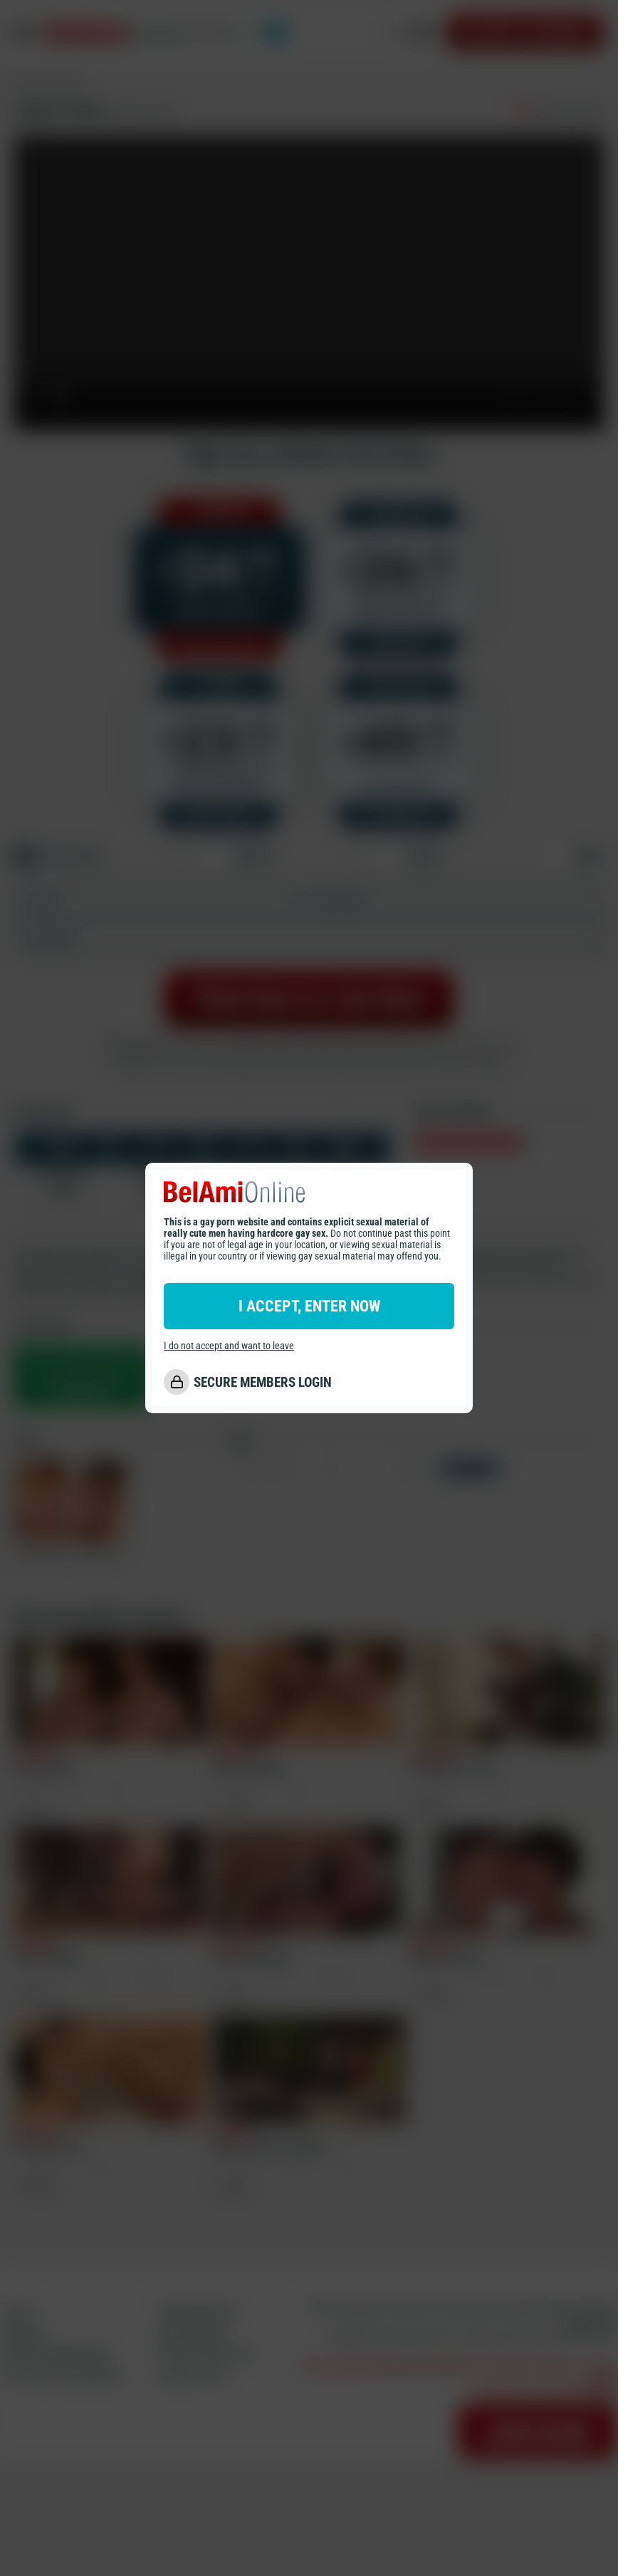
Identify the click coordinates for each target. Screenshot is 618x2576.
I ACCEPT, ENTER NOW (309, 1306)
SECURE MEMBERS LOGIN (263, 1382)
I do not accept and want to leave (229, 1345)
